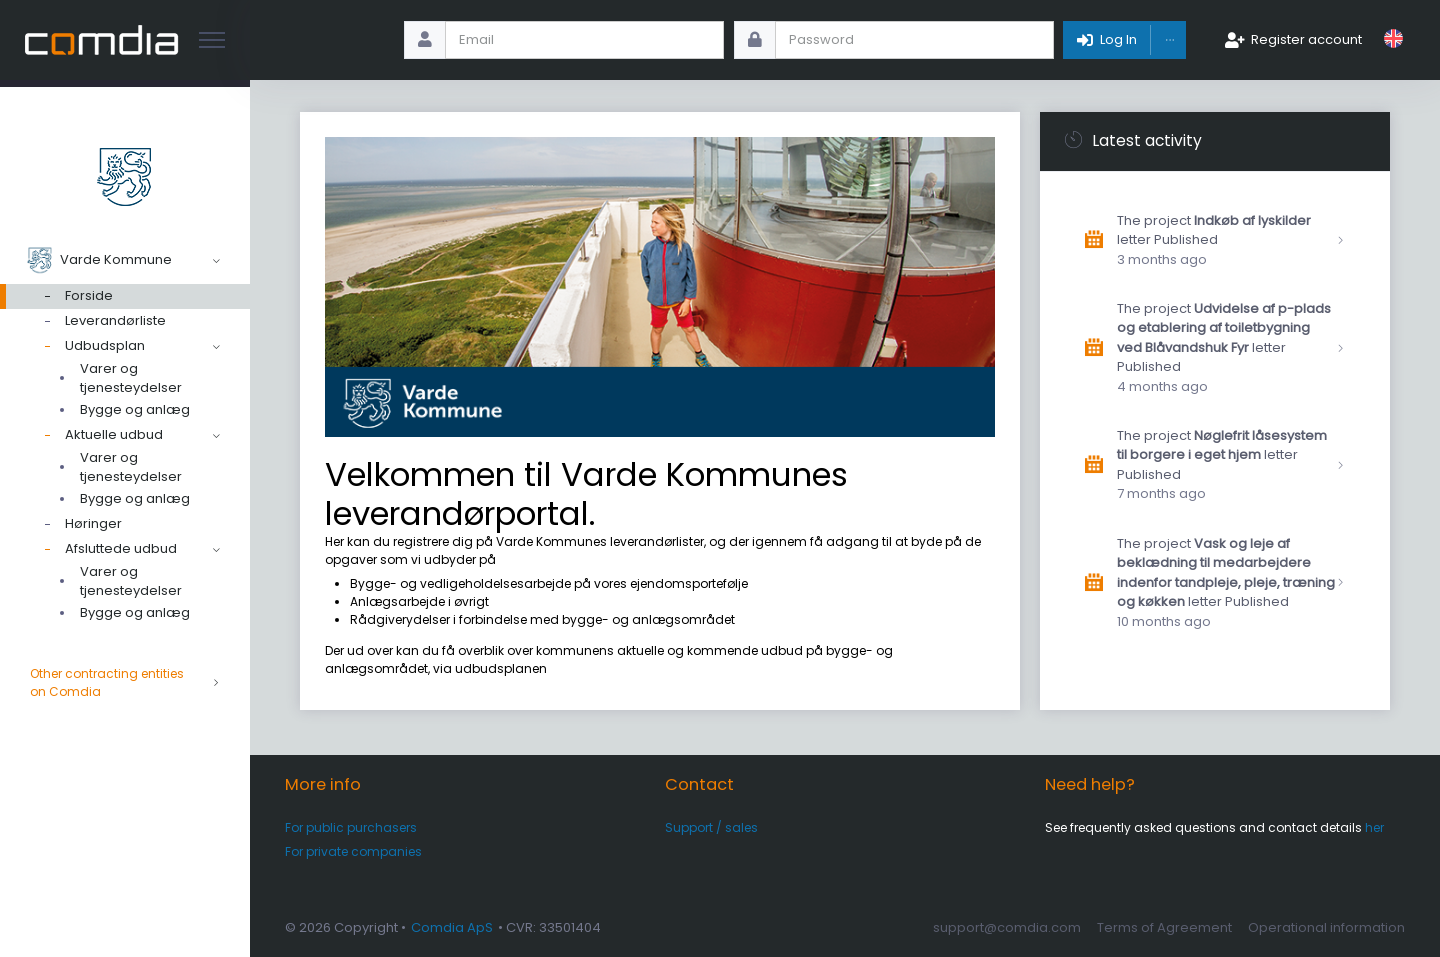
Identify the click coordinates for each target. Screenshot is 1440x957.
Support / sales (711, 827)
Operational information (1326, 927)
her (1374, 827)
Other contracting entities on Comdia (125, 683)
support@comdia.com (1007, 927)
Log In (1118, 39)
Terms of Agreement (1164, 927)
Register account (1306, 39)
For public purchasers (351, 827)
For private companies (353, 851)
